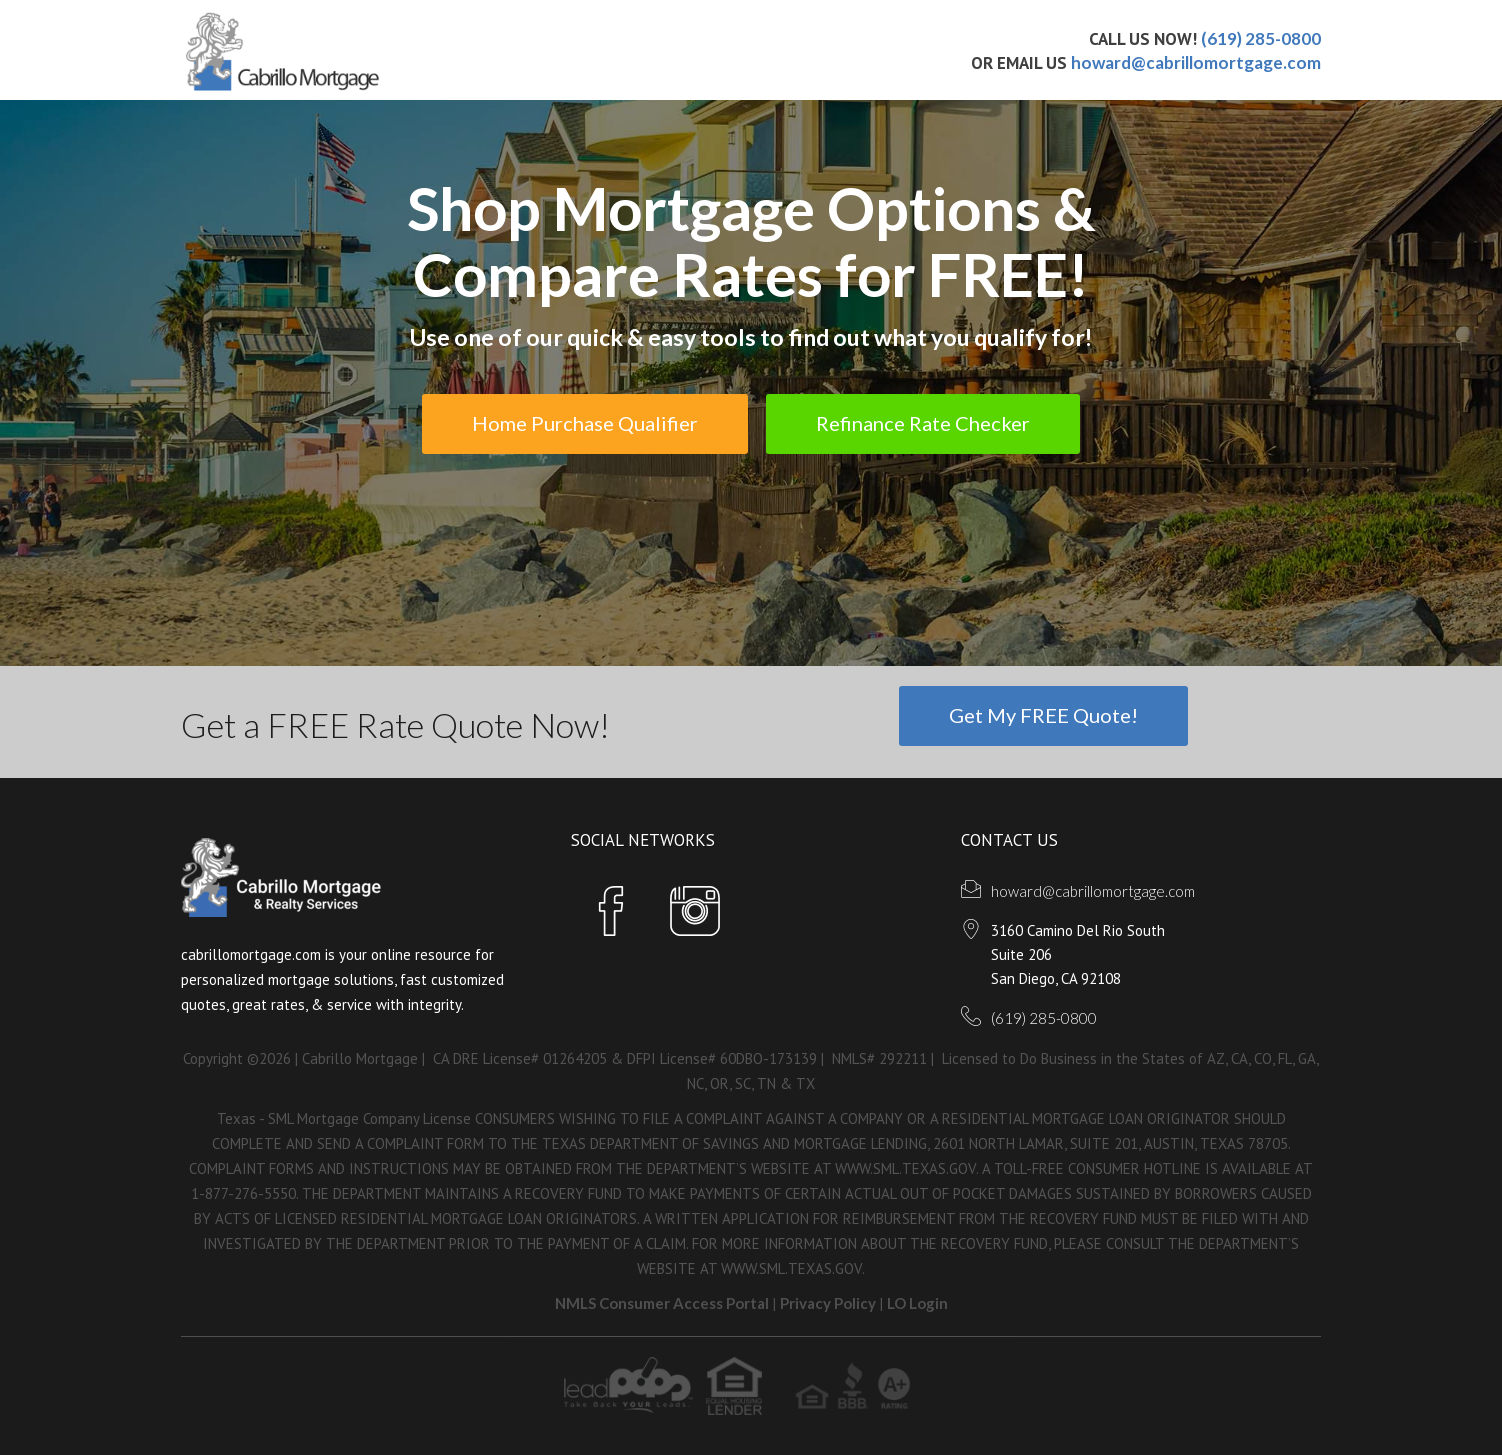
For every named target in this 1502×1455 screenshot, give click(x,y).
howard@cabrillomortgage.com (1196, 62)
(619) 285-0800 (1261, 38)
